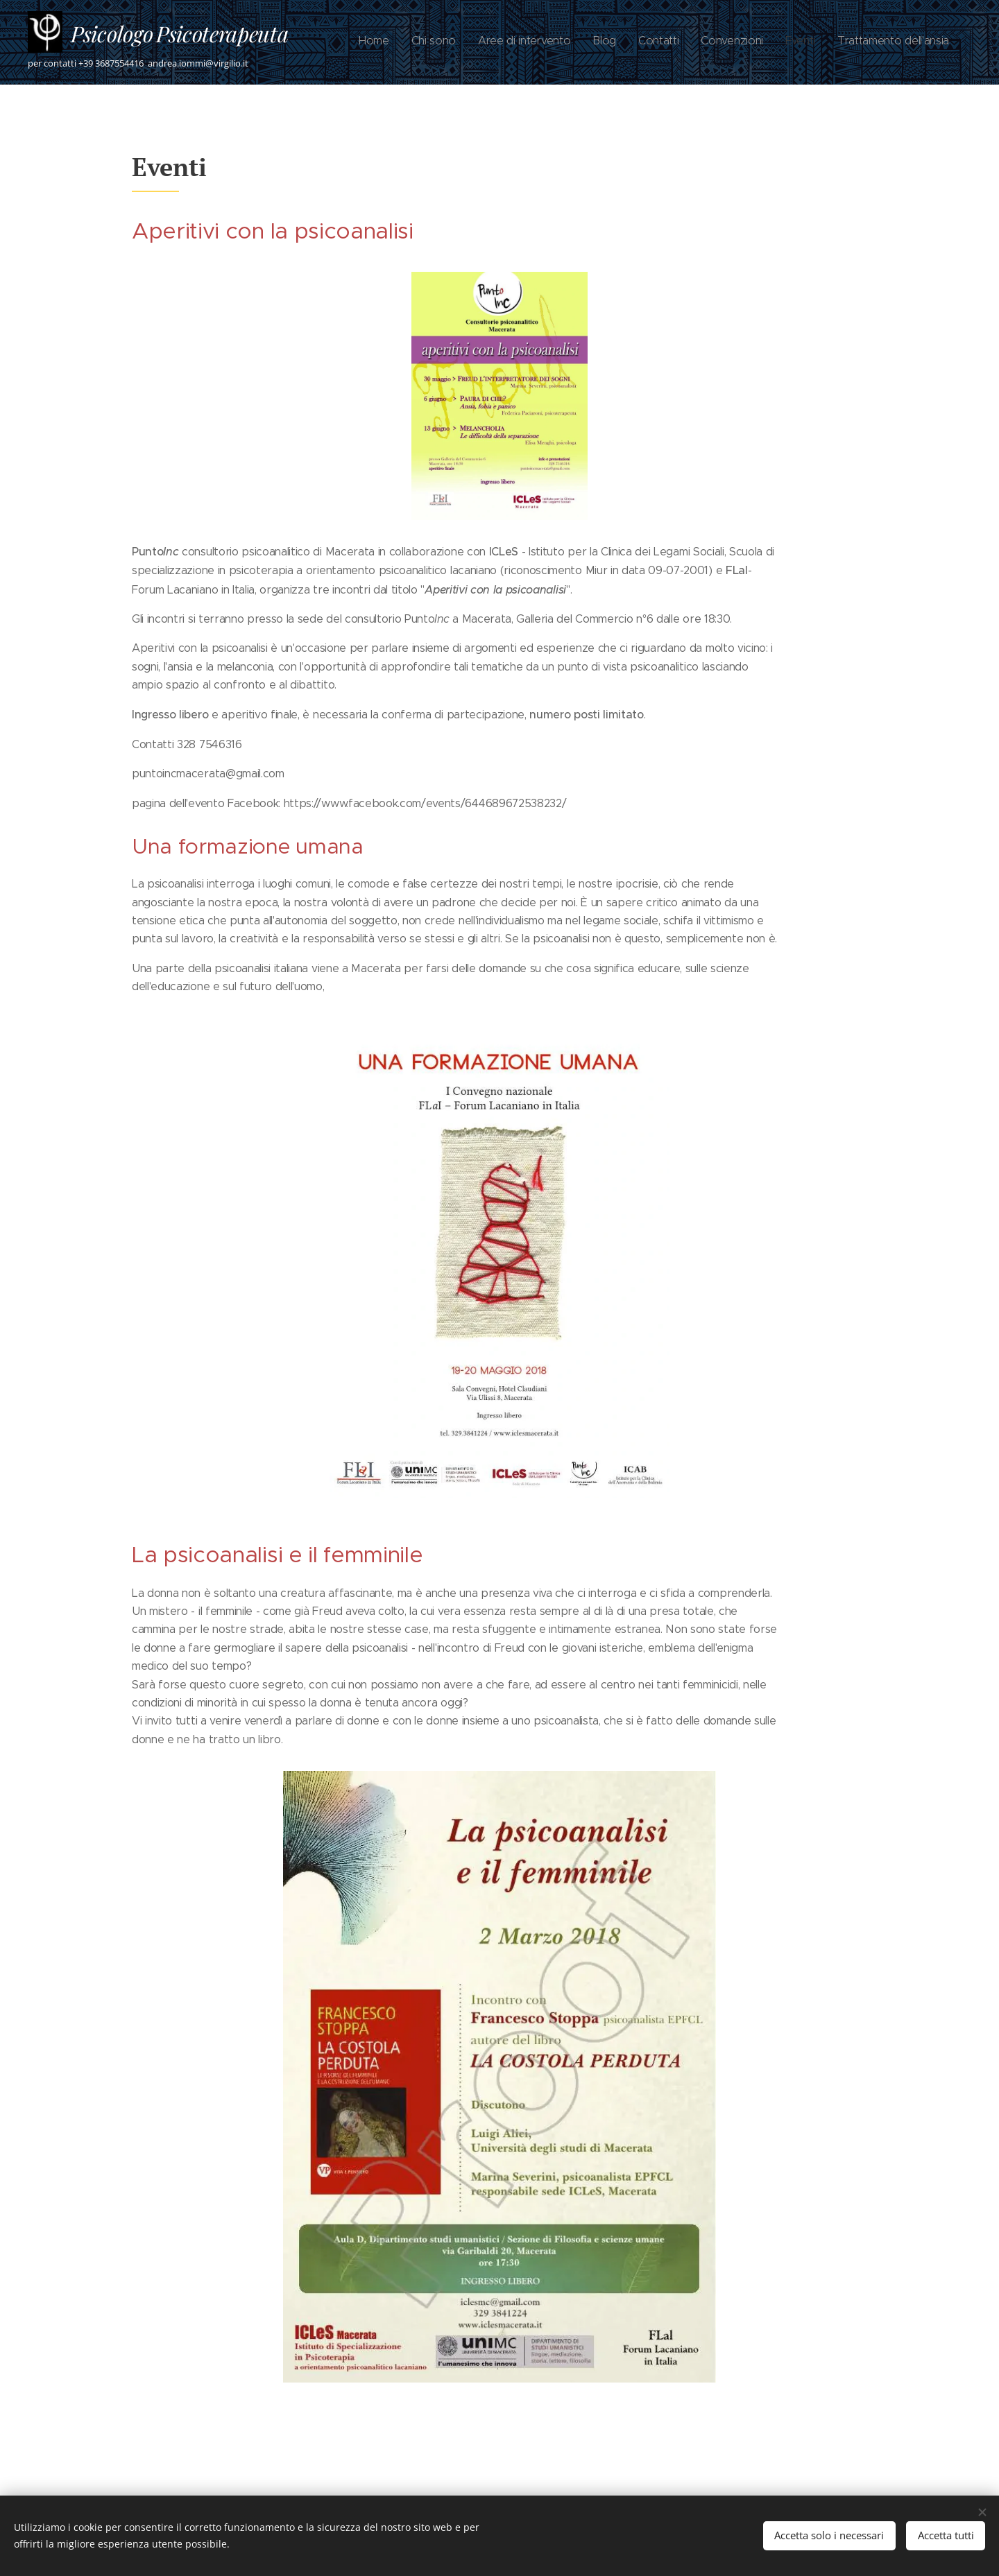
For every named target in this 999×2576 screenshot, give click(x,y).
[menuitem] (797, 42)
